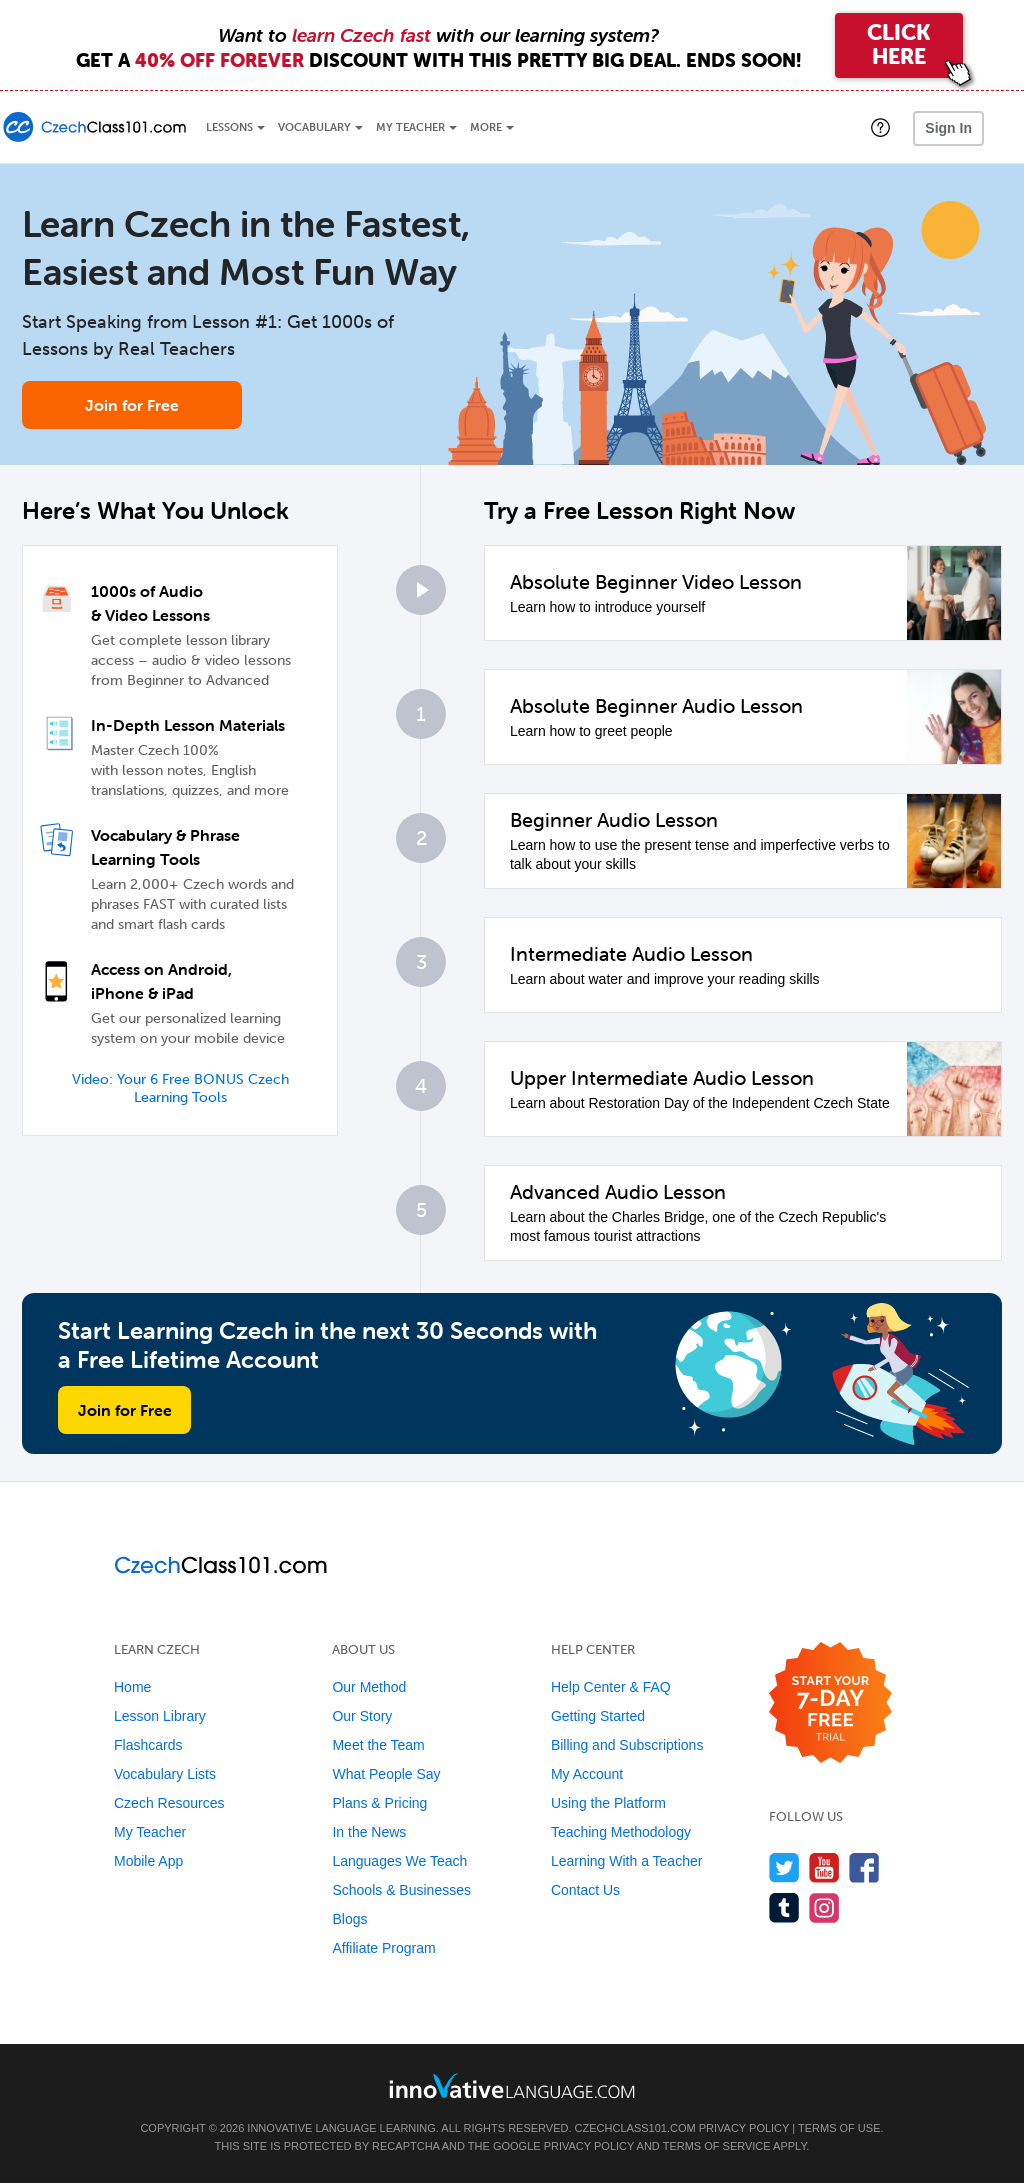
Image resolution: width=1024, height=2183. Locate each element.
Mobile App (148, 1861)
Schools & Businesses (401, 1890)
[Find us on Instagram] (824, 1907)
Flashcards (148, 1745)
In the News (369, 1832)
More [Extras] (486, 127)
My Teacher (410, 127)
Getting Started (598, 1716)
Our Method (369, 1687)
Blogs (349, 1919)
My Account (587, 1774)
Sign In (948, 128)
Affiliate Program (383, 1948)
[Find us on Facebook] (864, 1867)
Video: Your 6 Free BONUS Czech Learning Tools (180, 1088)
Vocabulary (314, 127)
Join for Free (132, 405)
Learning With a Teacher (627, 1861)
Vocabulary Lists (165, 1774)
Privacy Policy (744, 2128)
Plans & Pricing (379, 1803)
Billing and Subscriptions (627, 1745)
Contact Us (585, 1890)
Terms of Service (717, 2146)
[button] (880, 127)
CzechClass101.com (635, 2128)
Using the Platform (608, 1803)
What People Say (386, 1774)
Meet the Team (378, 1745)
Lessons (229, 127)
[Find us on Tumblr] (784, 1907)
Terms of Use (839, 2128)
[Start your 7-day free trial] (830, 1703)
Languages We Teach (399, 1861)
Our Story (362, 1716)
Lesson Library (160, 1716)
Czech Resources (169, 1803)
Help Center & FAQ (611, 1687)
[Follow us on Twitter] (784, 1867)
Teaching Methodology (621, 1832)
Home (132, 1687)
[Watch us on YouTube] (824, 1867)
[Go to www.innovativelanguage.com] (512, 2085)
